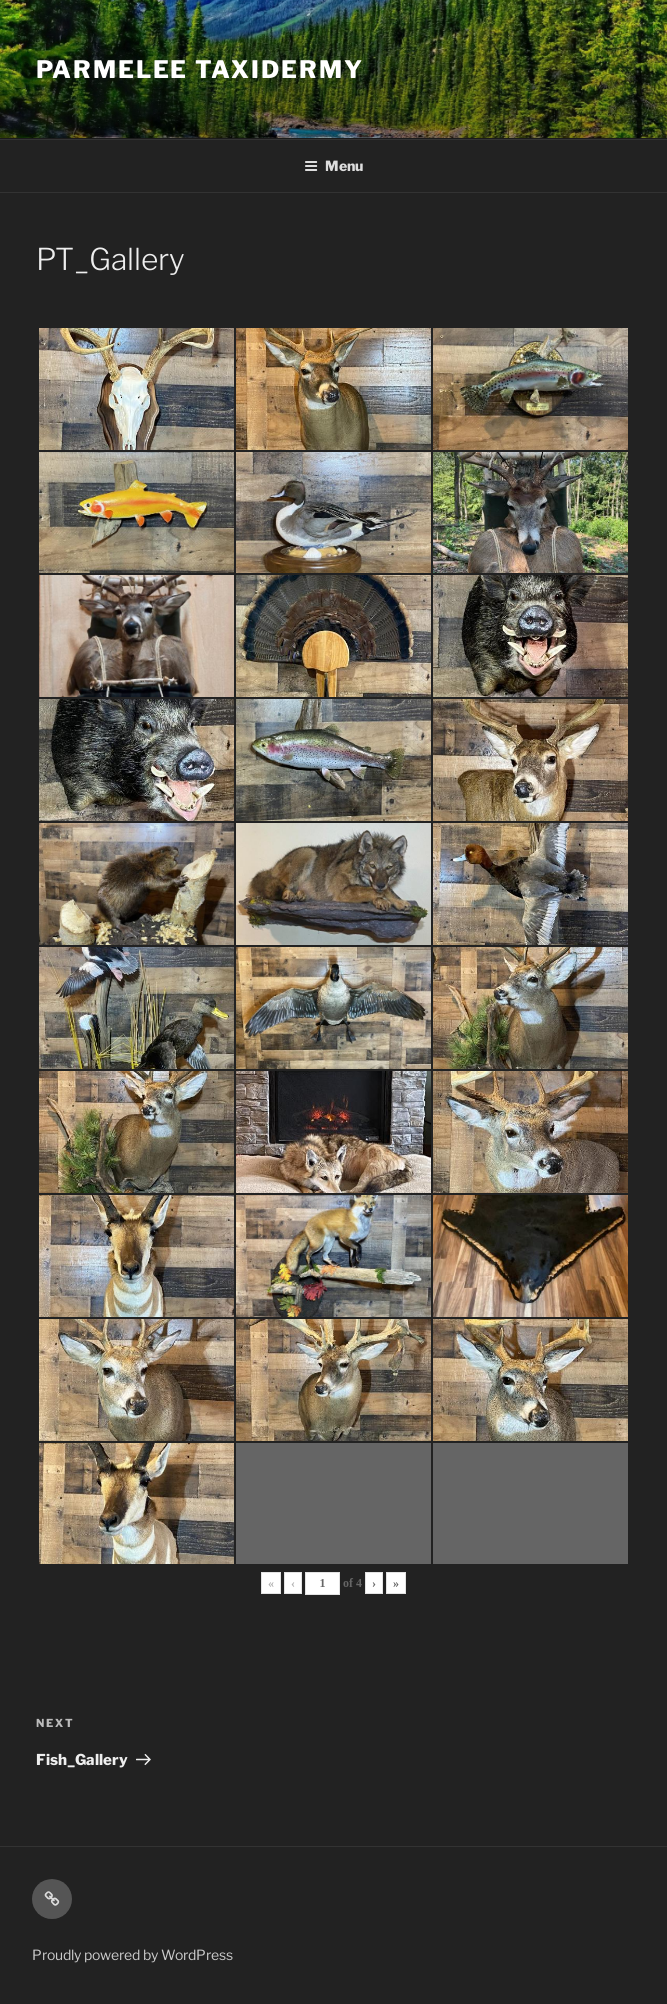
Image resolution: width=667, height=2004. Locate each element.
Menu (333, 165)
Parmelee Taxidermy (200, 69)
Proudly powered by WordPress (132, 1954)
